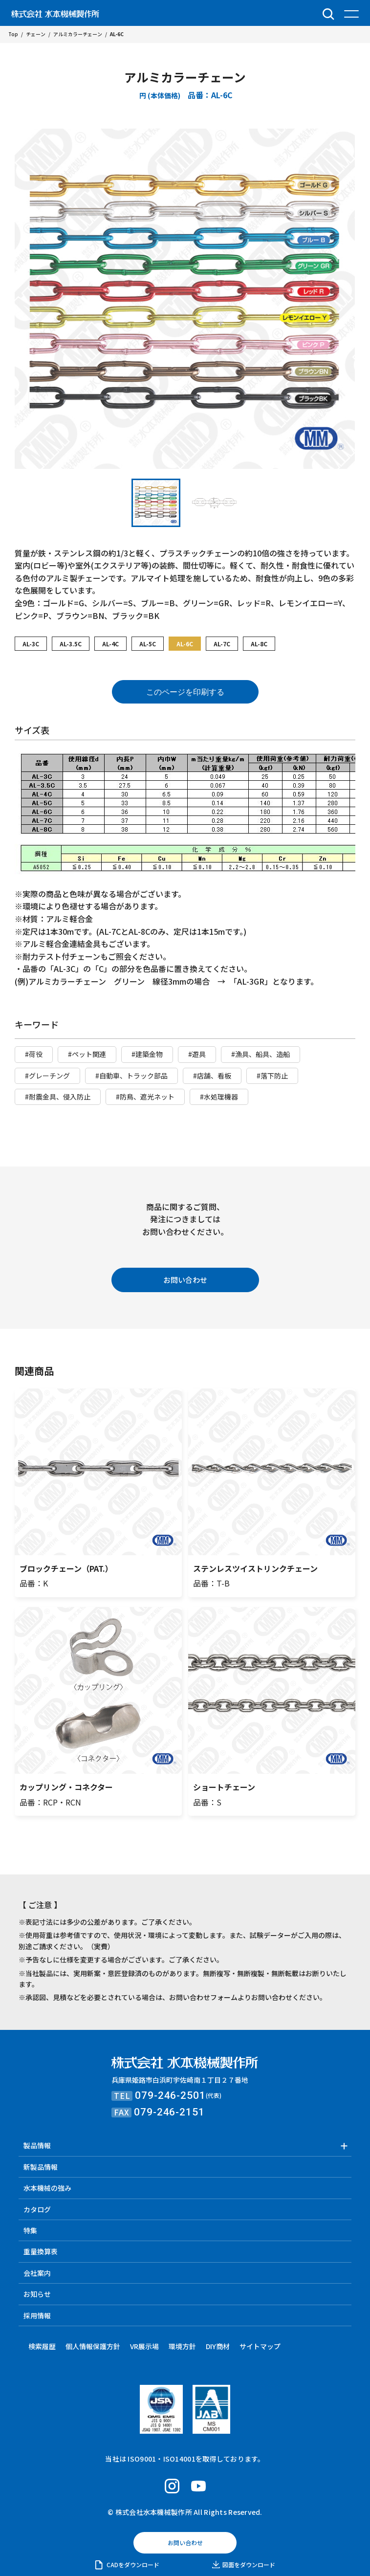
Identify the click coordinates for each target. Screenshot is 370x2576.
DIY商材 (218, 2346)
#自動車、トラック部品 (131, 1075)
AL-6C (184, 643)
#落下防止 (272, 1075)
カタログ (37, 2209)
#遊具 (197, 1054)
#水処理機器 (219, 1096)
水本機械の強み (47, 2188)
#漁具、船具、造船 (260, 1054)
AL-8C (259, 643)
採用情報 (37, 2315)
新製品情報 (40, 2167)
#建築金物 (147, 1054)
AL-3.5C (71, 643)
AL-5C (147, 643)
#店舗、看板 (212, 1075)
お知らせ (37, 2294)
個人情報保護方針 (92, 2346)
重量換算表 (40, 2251)
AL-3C (30, 643)
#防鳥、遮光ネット (145, 1096)
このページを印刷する (185, 692)
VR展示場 (144, 2346)
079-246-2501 (170, 2095)
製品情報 (37, 2145)
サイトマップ (260, 2346)
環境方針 (182, 2346)
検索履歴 (42, 2346)
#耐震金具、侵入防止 (57, 1096)
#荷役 (34, 1054)
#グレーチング (47, 1075)
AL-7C (222, 643)
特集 (30, 2230)
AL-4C (110, 643)
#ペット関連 (87, 1054)
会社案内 (37, 2273)
